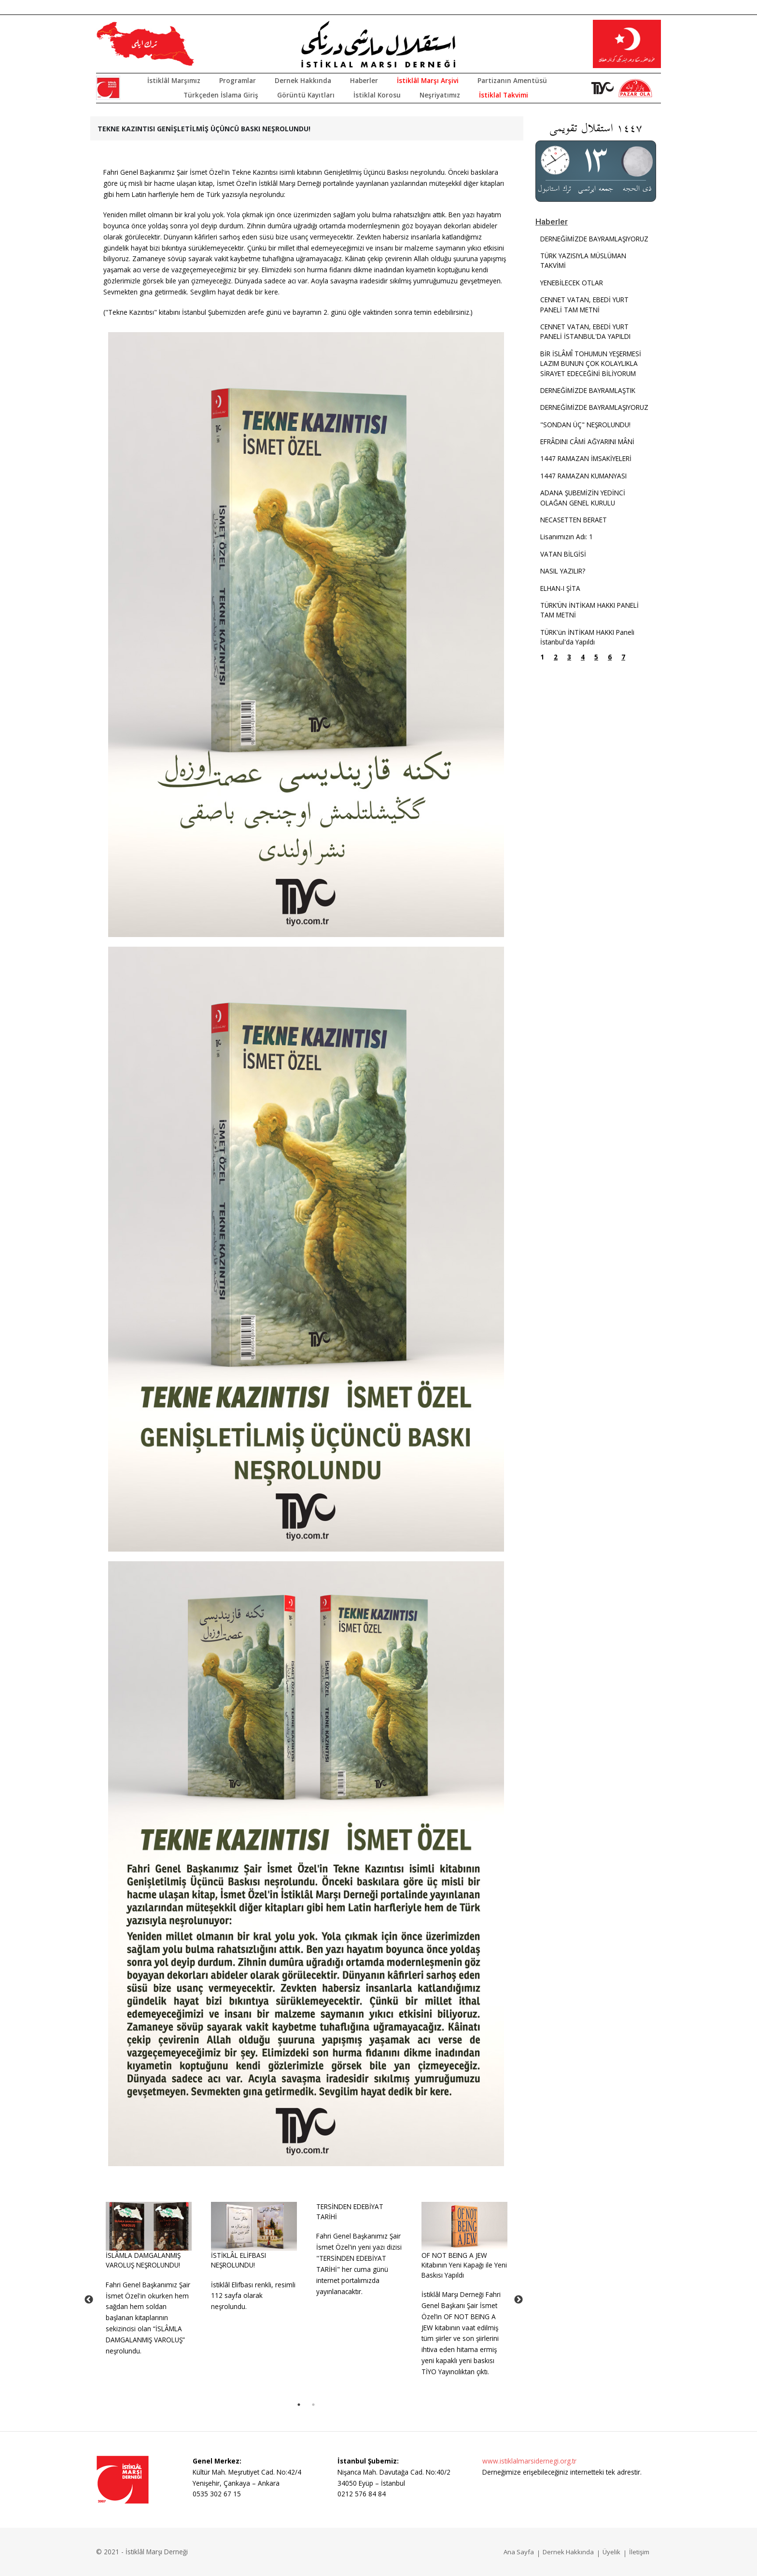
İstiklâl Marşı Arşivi (428, 80)
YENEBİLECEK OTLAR (571, 282)
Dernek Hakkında (303, 80)
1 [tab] (299, 2404)
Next (518, 2300)
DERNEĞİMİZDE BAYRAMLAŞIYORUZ (594, 238)
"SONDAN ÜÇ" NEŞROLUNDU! (585, 424)
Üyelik (611, 2552)
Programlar (237, 80)
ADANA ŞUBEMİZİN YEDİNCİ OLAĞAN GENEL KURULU (582, 497)
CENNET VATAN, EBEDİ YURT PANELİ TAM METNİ (584, 304)
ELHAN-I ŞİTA (560, 588)
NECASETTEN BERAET (573, 519)
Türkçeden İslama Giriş (220, 94)
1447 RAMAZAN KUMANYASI (583, 475)
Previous (89, 2300)
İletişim (639, 2552)
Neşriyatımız (440, 94)
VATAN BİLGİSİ (563, 554)
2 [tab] (313, 2404)
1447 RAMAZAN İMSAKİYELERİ (585, 458)
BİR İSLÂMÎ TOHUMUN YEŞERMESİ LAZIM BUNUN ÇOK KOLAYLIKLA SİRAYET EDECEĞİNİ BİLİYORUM (590, 363)
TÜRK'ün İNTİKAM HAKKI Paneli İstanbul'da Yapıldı (587, 637)
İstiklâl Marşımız (173, 80)
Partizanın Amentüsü (512, 80)
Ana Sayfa (519, 2552)
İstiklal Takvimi (503, 94)
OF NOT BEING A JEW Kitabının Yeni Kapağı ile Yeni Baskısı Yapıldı (464, 2265)
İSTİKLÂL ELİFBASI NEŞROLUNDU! (238, 2260)
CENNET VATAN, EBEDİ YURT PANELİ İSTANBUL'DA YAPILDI (585, 331)
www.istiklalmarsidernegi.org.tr (529, 2460)
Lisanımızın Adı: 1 (566, 536)
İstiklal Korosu (377, 94)
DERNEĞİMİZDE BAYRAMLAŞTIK (587, 390)
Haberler (364, 80)
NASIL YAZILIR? (562, 570)
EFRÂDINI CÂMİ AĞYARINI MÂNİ (587, 441)
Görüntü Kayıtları (306, 94)
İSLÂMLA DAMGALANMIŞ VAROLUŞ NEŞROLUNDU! (143, 2260)
